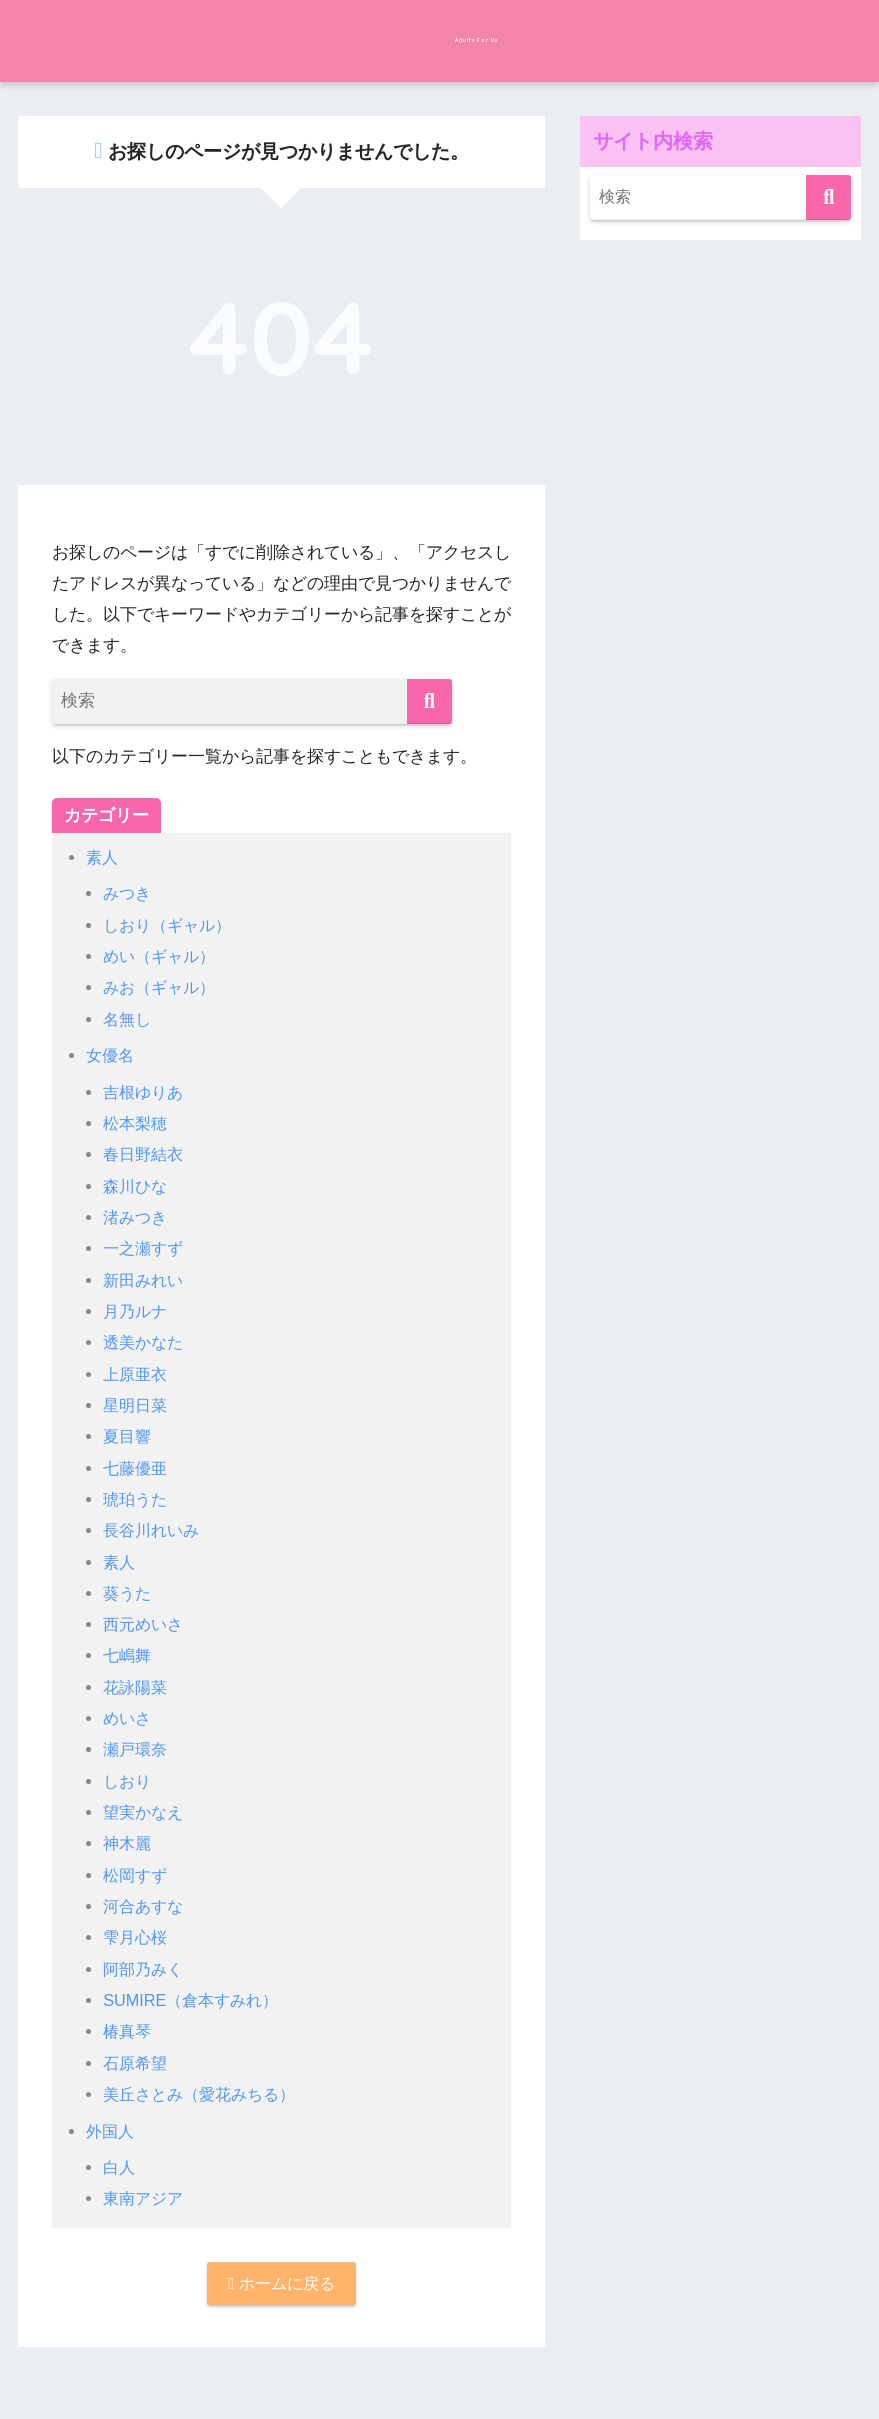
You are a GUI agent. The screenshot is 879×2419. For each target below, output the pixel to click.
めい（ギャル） (162, 956)
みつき (128, 893)
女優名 (111, 1055)
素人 (103, 857)
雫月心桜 (137, 1937)
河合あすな (145, 1906)
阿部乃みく (145, 1969)
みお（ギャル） (162, 987)
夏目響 (128, 1436)
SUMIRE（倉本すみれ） (196, 2000)
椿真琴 (128, 2031)
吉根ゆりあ (145, 1092)
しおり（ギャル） (171, 925)
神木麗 (128, 1843)
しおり (128, 1781)
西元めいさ (145, 1624)
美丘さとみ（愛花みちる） (205, 2094)
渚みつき (137, 1217)
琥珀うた (137, 1499)
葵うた (128, 1593)
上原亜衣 (137, 1374)
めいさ (128, 1718)
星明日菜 (137, 1405)
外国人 (111, 2131)
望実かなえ (145, 1812)
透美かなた (145, 1342)
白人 (120, 2167)
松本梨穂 (137, 1123)
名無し (128, 1019)
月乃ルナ (137, 1311)
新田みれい (145, 1280)
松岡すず (137, 1875)
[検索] (429, 701)
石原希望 (137, 2063)
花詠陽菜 (137, 1687)
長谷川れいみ (154, 1530)
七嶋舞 (128, 1655)
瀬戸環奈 (137, 1749)
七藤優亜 (137, 1468)
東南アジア (145, 2198)
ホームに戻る (281, 2284)
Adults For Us (439, 38)
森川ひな (137, 1186)
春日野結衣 (145, 1154)
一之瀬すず (145, 1248)
